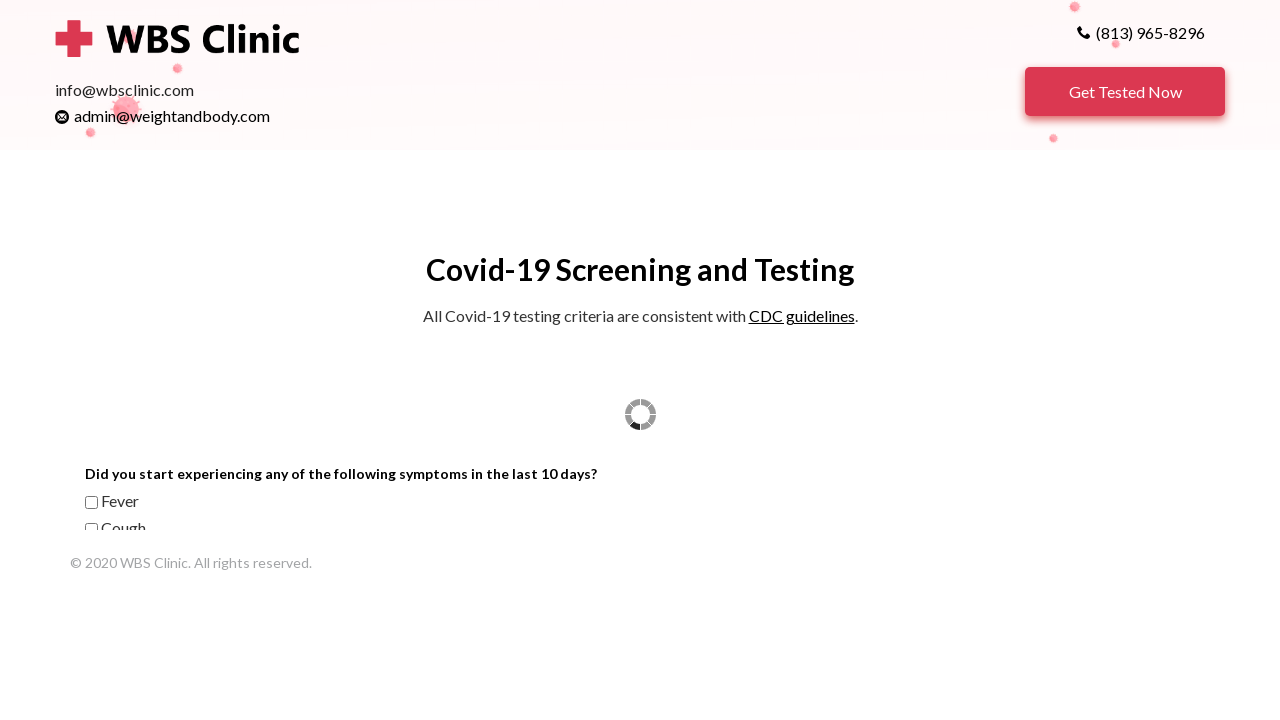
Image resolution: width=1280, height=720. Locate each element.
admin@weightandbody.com (172, 115)
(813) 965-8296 (1150, 32)
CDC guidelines (802, 315)
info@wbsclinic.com (124, 89)
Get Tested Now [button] (1125, 91)
